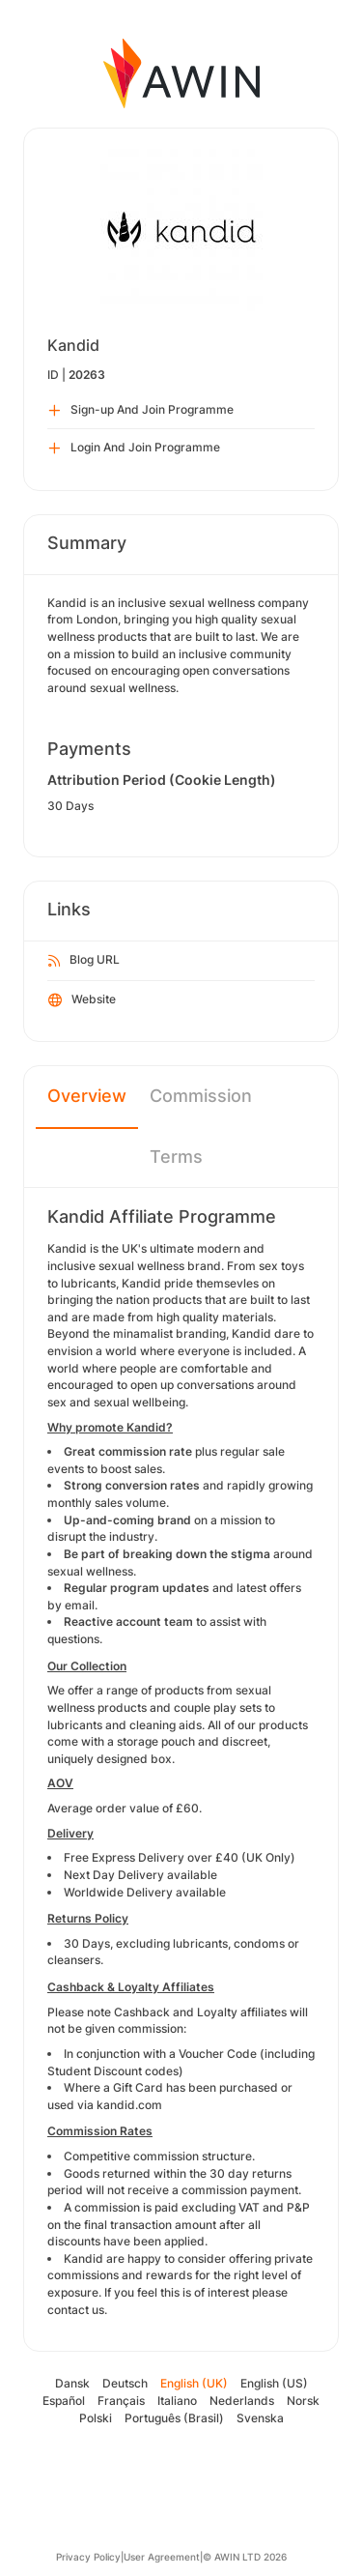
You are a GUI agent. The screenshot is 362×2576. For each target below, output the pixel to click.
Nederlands (241, 2400)
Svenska (260, 2418)
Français (121, 2400)
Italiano (177, 2400)
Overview (86, 1095)
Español (63, 2400)
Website (82, 1000)
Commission (201, 1095)
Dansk (72, 2383)
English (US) (274, 2383)
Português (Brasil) (174, 2418)
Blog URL (84, 960)
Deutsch (125, 2383)
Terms (176, 1156)
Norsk (303, 2400)
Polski (95, 2418)
